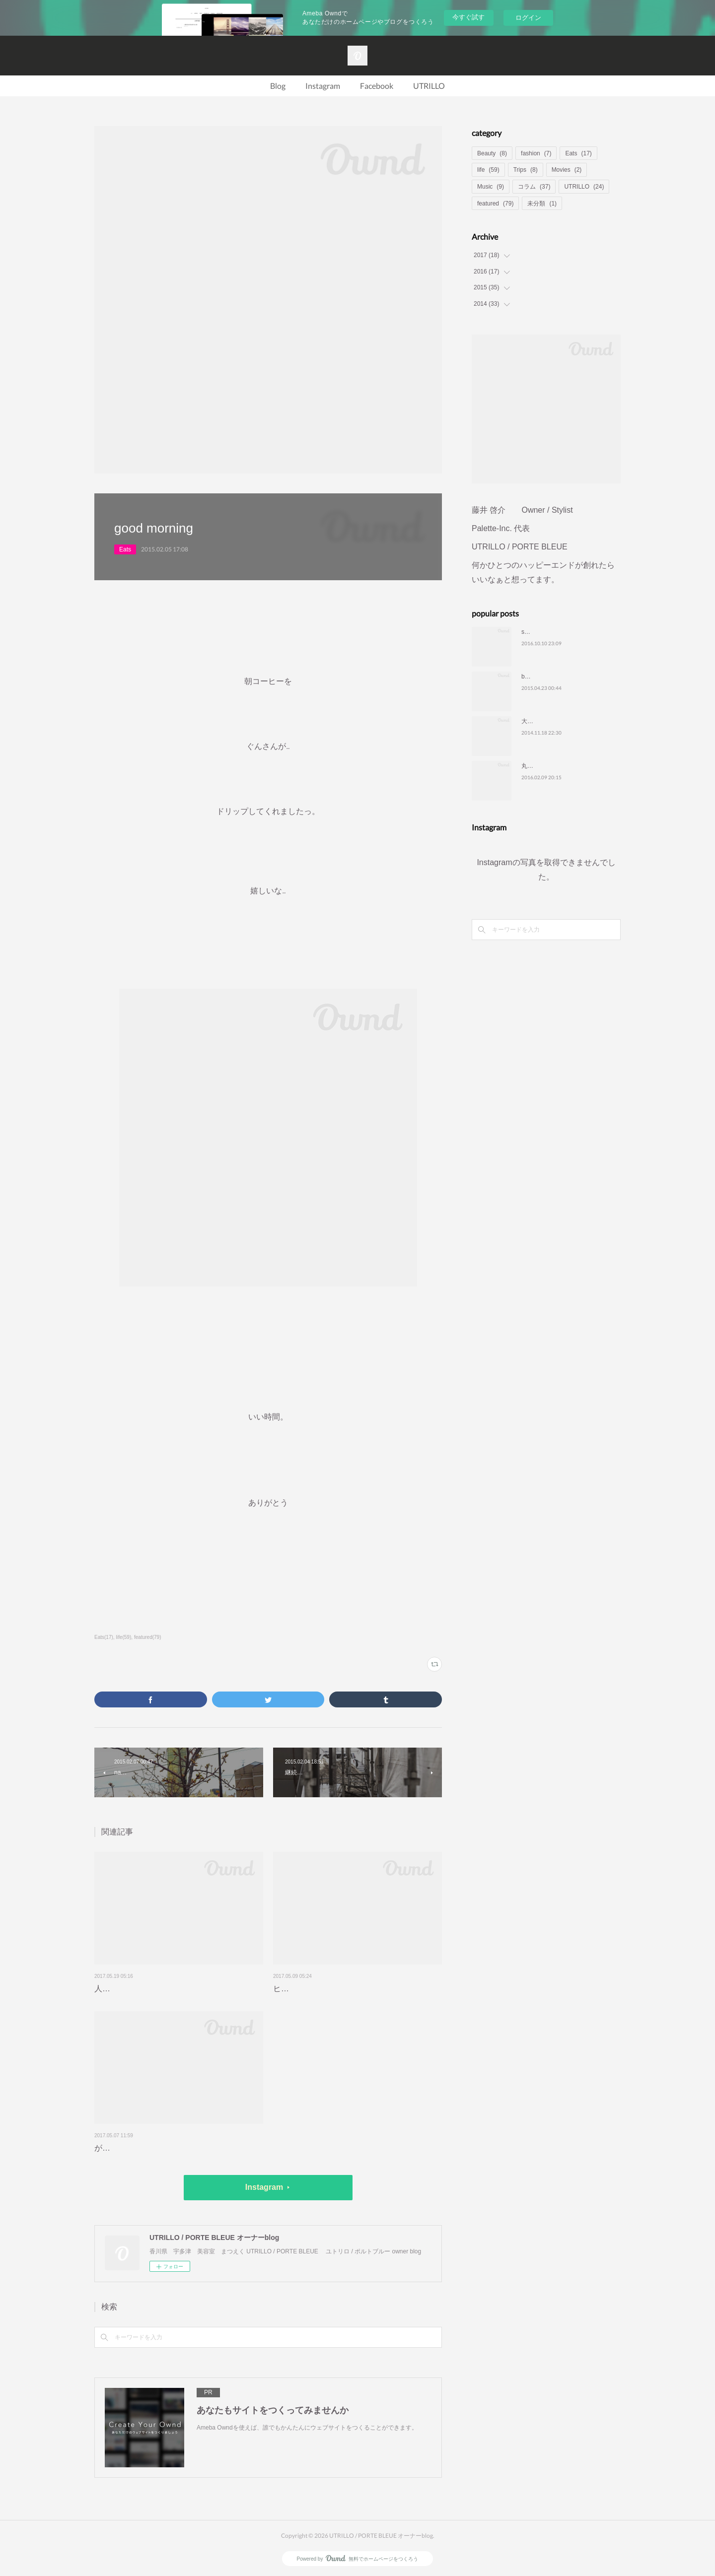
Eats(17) (103, 1637)
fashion (536, 153)
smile (528, 631)
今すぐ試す (468, 17)
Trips (525, 169)
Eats (125, 549)
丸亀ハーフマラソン (548, 765)
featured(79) (147, 1637)
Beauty (492, 153)
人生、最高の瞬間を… (134, 1988)
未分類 (542, 203)
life (488, 169)
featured (495, 203)
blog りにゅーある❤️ (551, 676)
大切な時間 (536, 721)
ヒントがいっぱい (305, 1988)
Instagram (322, 85)
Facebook (376, 85)
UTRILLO (429, 85)
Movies (567, 169)
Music (490, 186)
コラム (534, 186)
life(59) (124, 1637)
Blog (278, 85)
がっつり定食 (118, 2148)
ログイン (528, 17)
